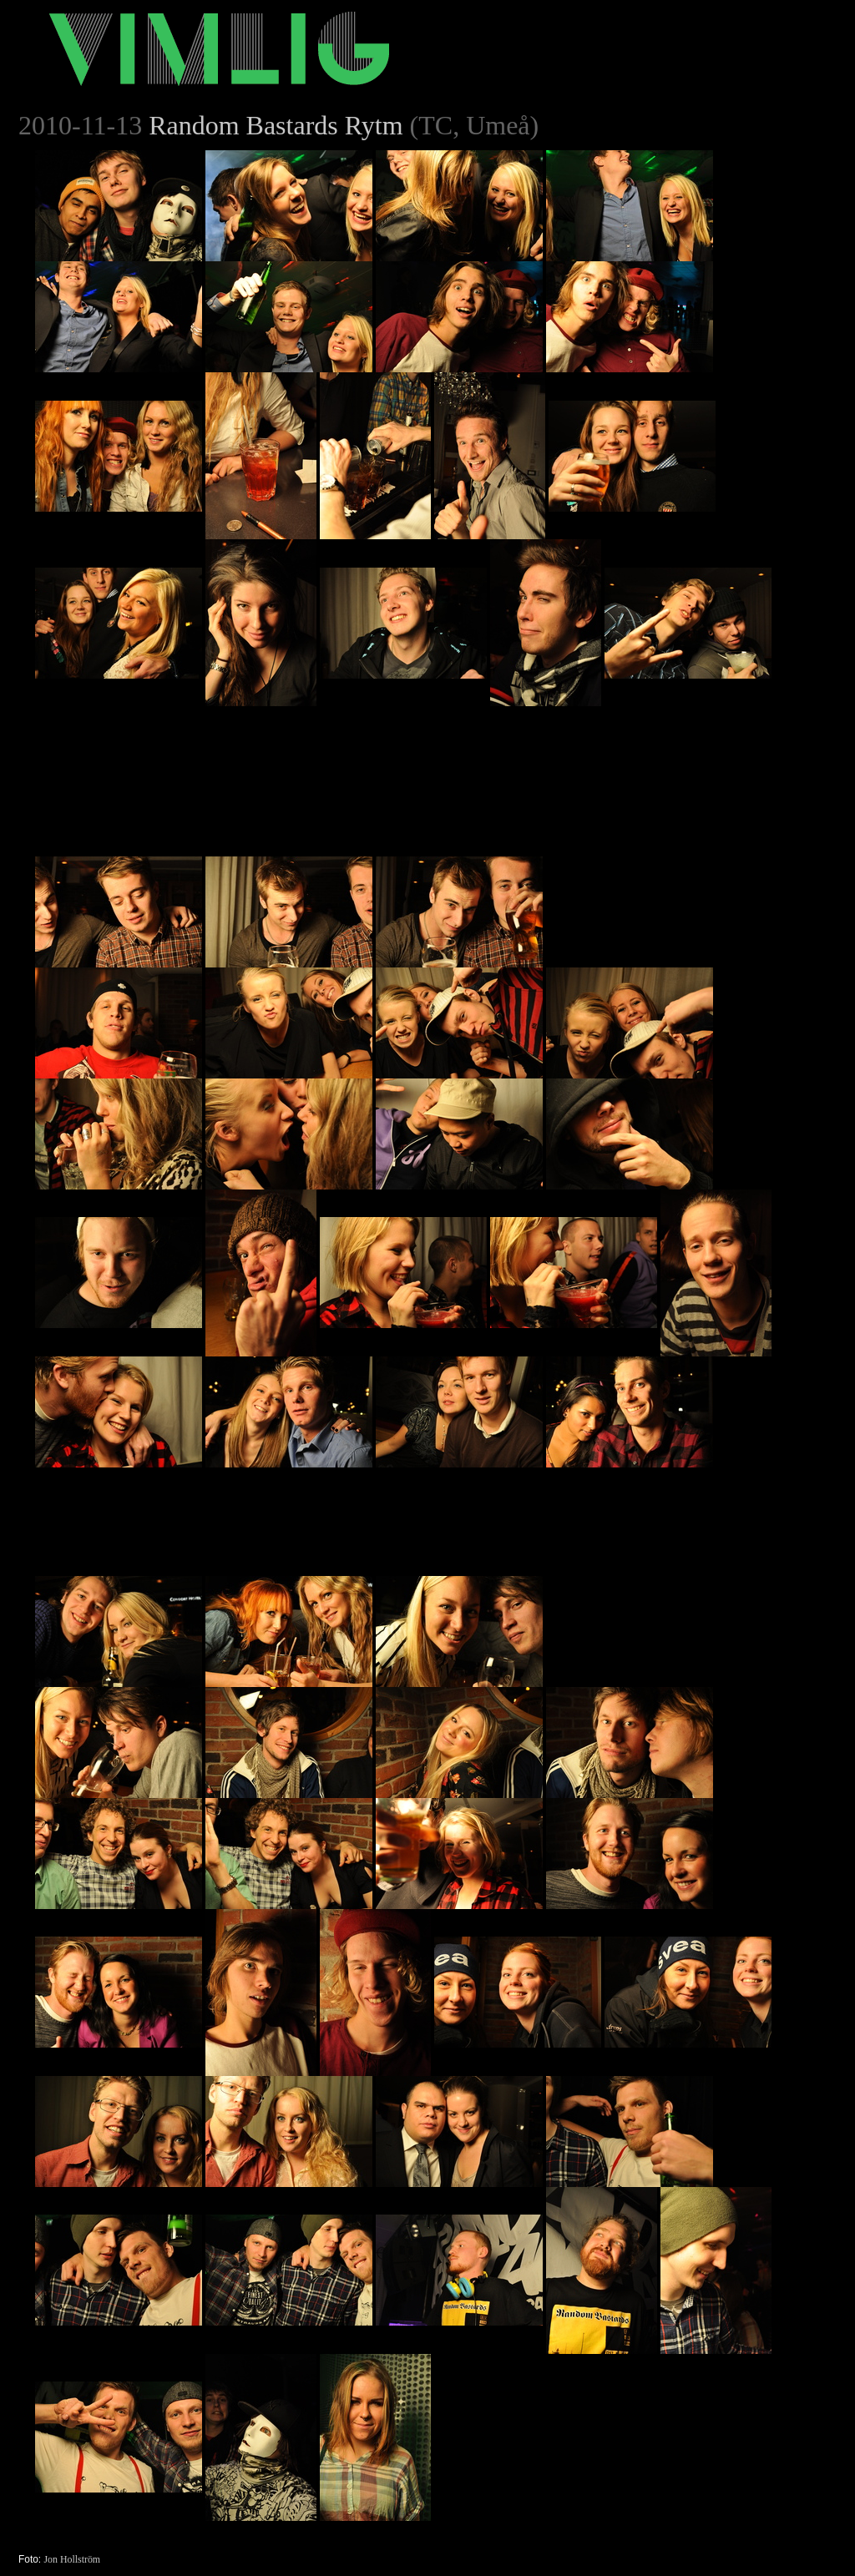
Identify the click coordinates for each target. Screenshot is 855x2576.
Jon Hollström (71, 2559)
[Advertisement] (671, 810)
